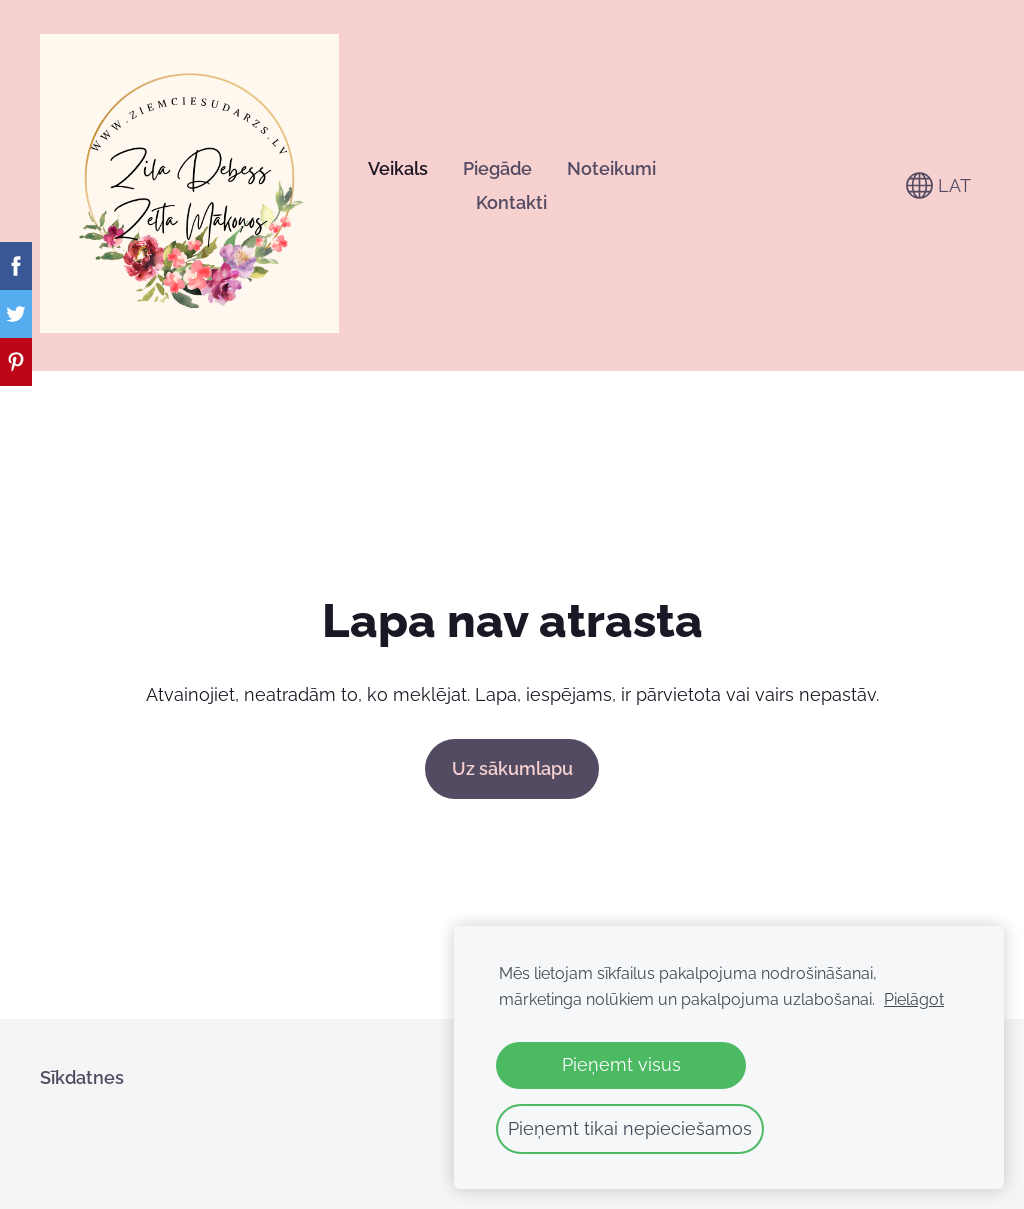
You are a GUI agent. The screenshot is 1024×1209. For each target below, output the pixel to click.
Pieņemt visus (621, 1064)
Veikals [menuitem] (398, 168)
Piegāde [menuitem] (497, 168)
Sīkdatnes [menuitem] (82, 1077)
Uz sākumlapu (512, 768)
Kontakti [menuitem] (511, 202)
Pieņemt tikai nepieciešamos (630, 1128)
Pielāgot (914, 999)
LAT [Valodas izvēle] (938, 185)
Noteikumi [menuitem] (611, 168)
